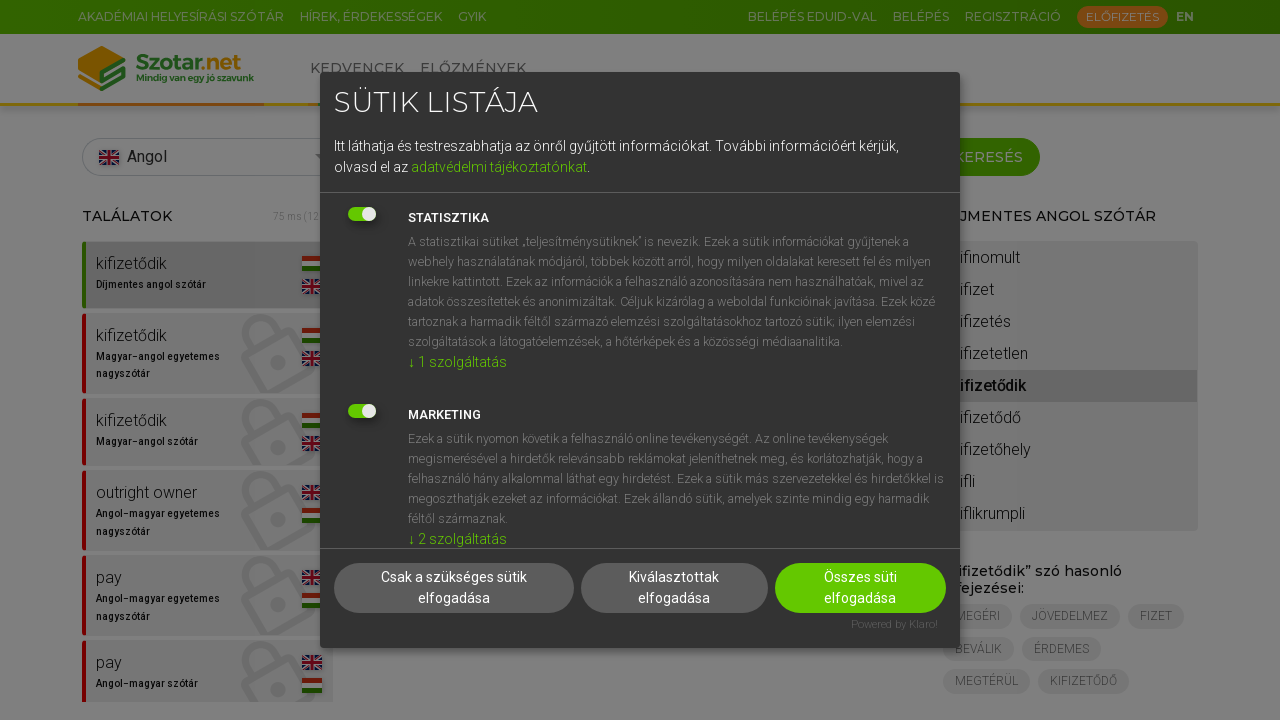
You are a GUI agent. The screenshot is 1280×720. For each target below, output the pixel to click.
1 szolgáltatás (457, 362)
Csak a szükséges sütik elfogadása (454, 587)
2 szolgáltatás (457, 539)
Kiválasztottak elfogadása (674, 587)
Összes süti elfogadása (860, 587)
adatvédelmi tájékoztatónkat (499, 167)
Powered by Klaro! (894, 624)
